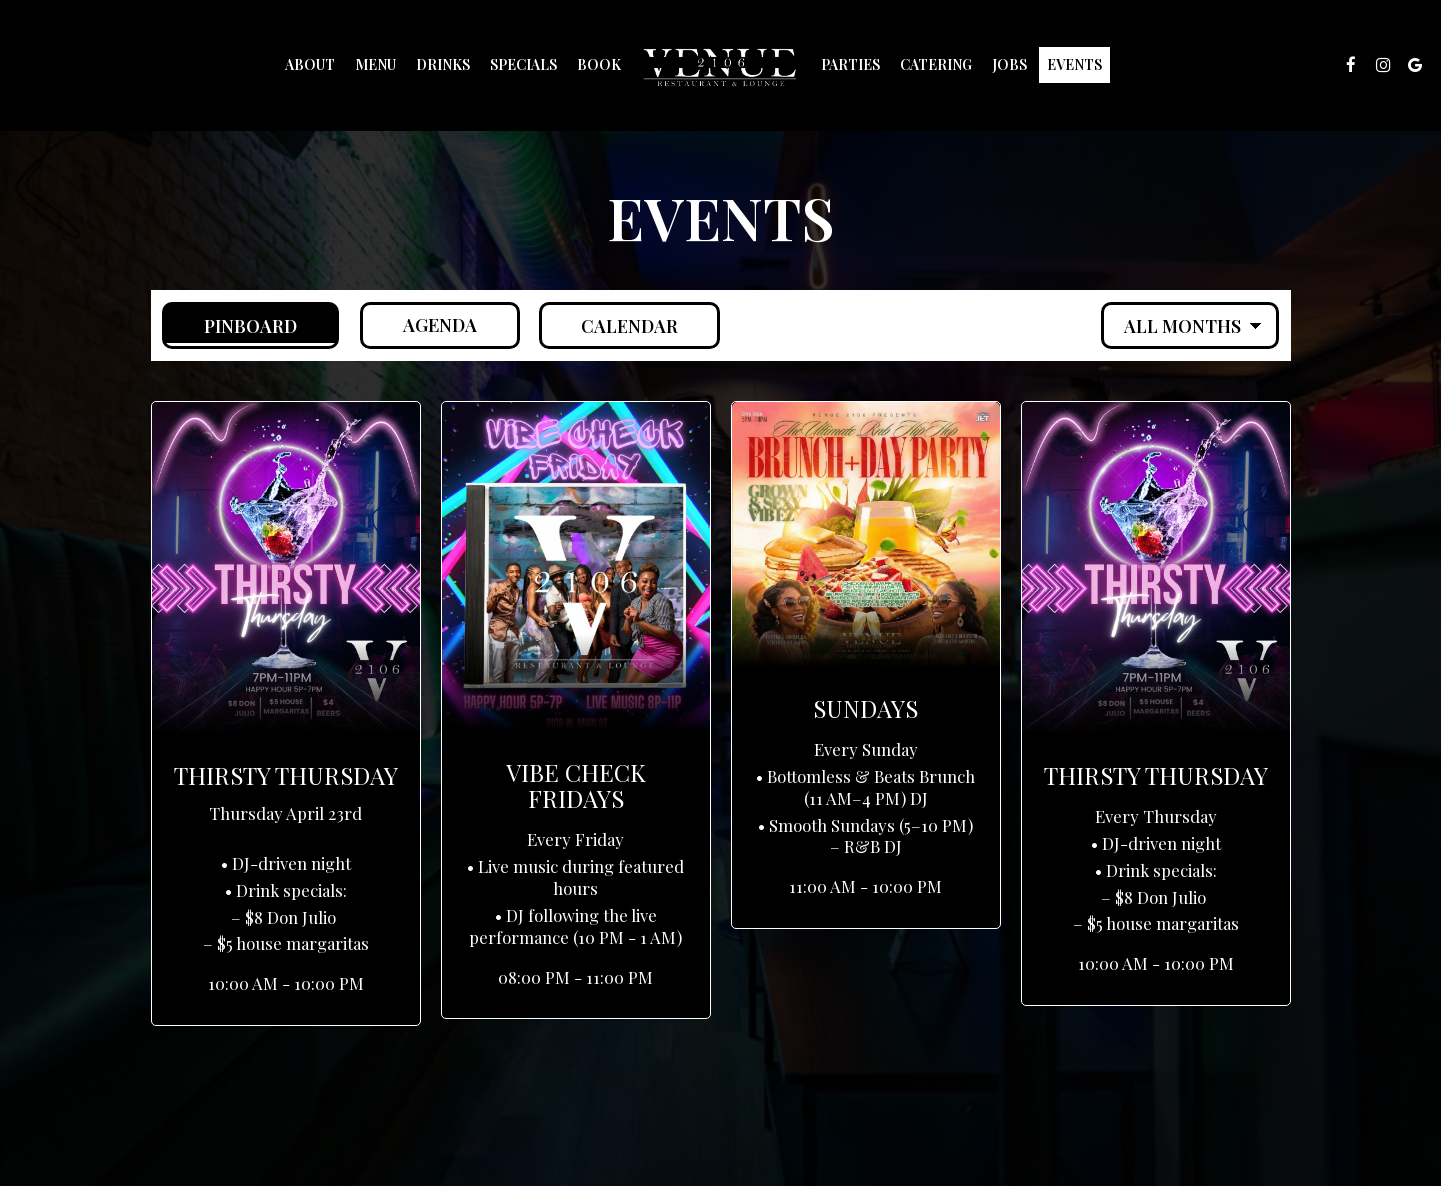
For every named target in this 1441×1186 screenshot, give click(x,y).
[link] (721, 65)
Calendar (612, 325)
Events (1074, 64)
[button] (286, 713)
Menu (375, 64)
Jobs (1009, 64)
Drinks (443, 64)
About (310, 64)
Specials (523, 64)
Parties (850, 64)
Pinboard (231, 325)
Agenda (420, 325)
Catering (936, 64)
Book (599, 64)
